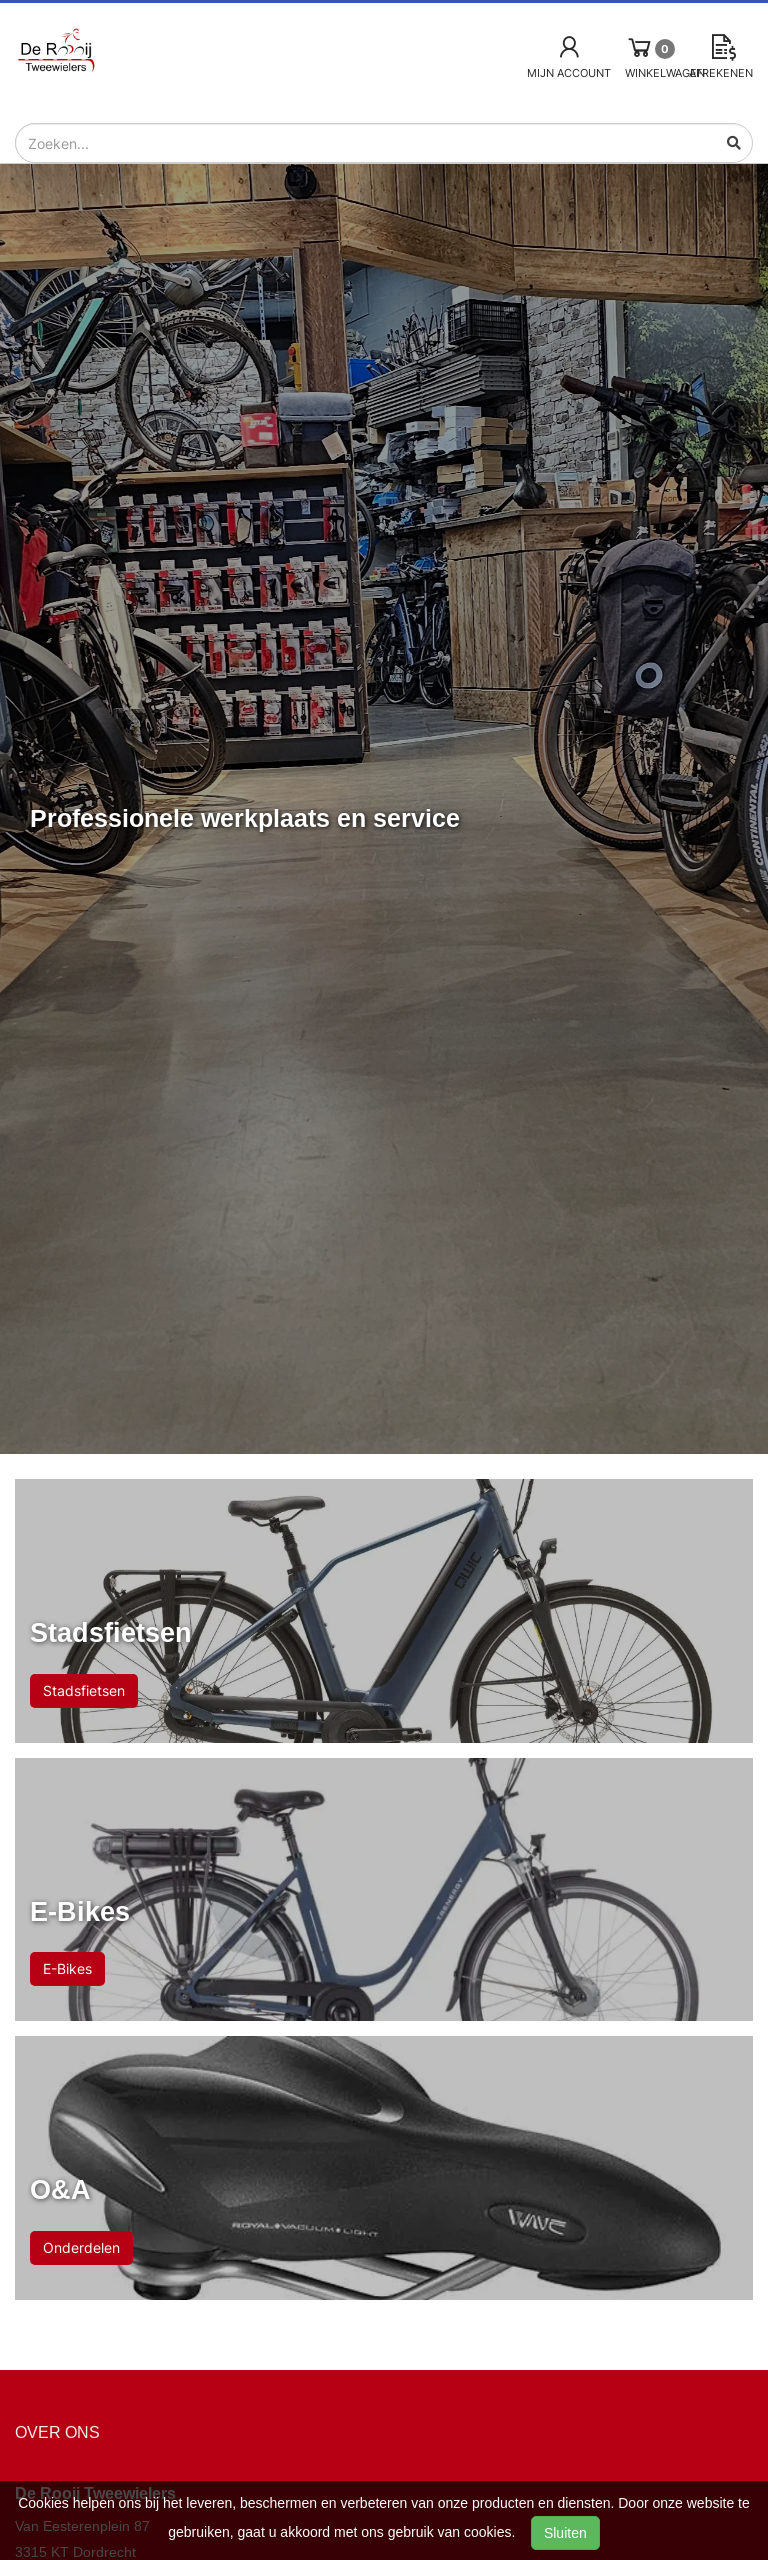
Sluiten (565, 2533)
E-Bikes (67, 1968)
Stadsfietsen (84, 1690)
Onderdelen (81, 2247)
